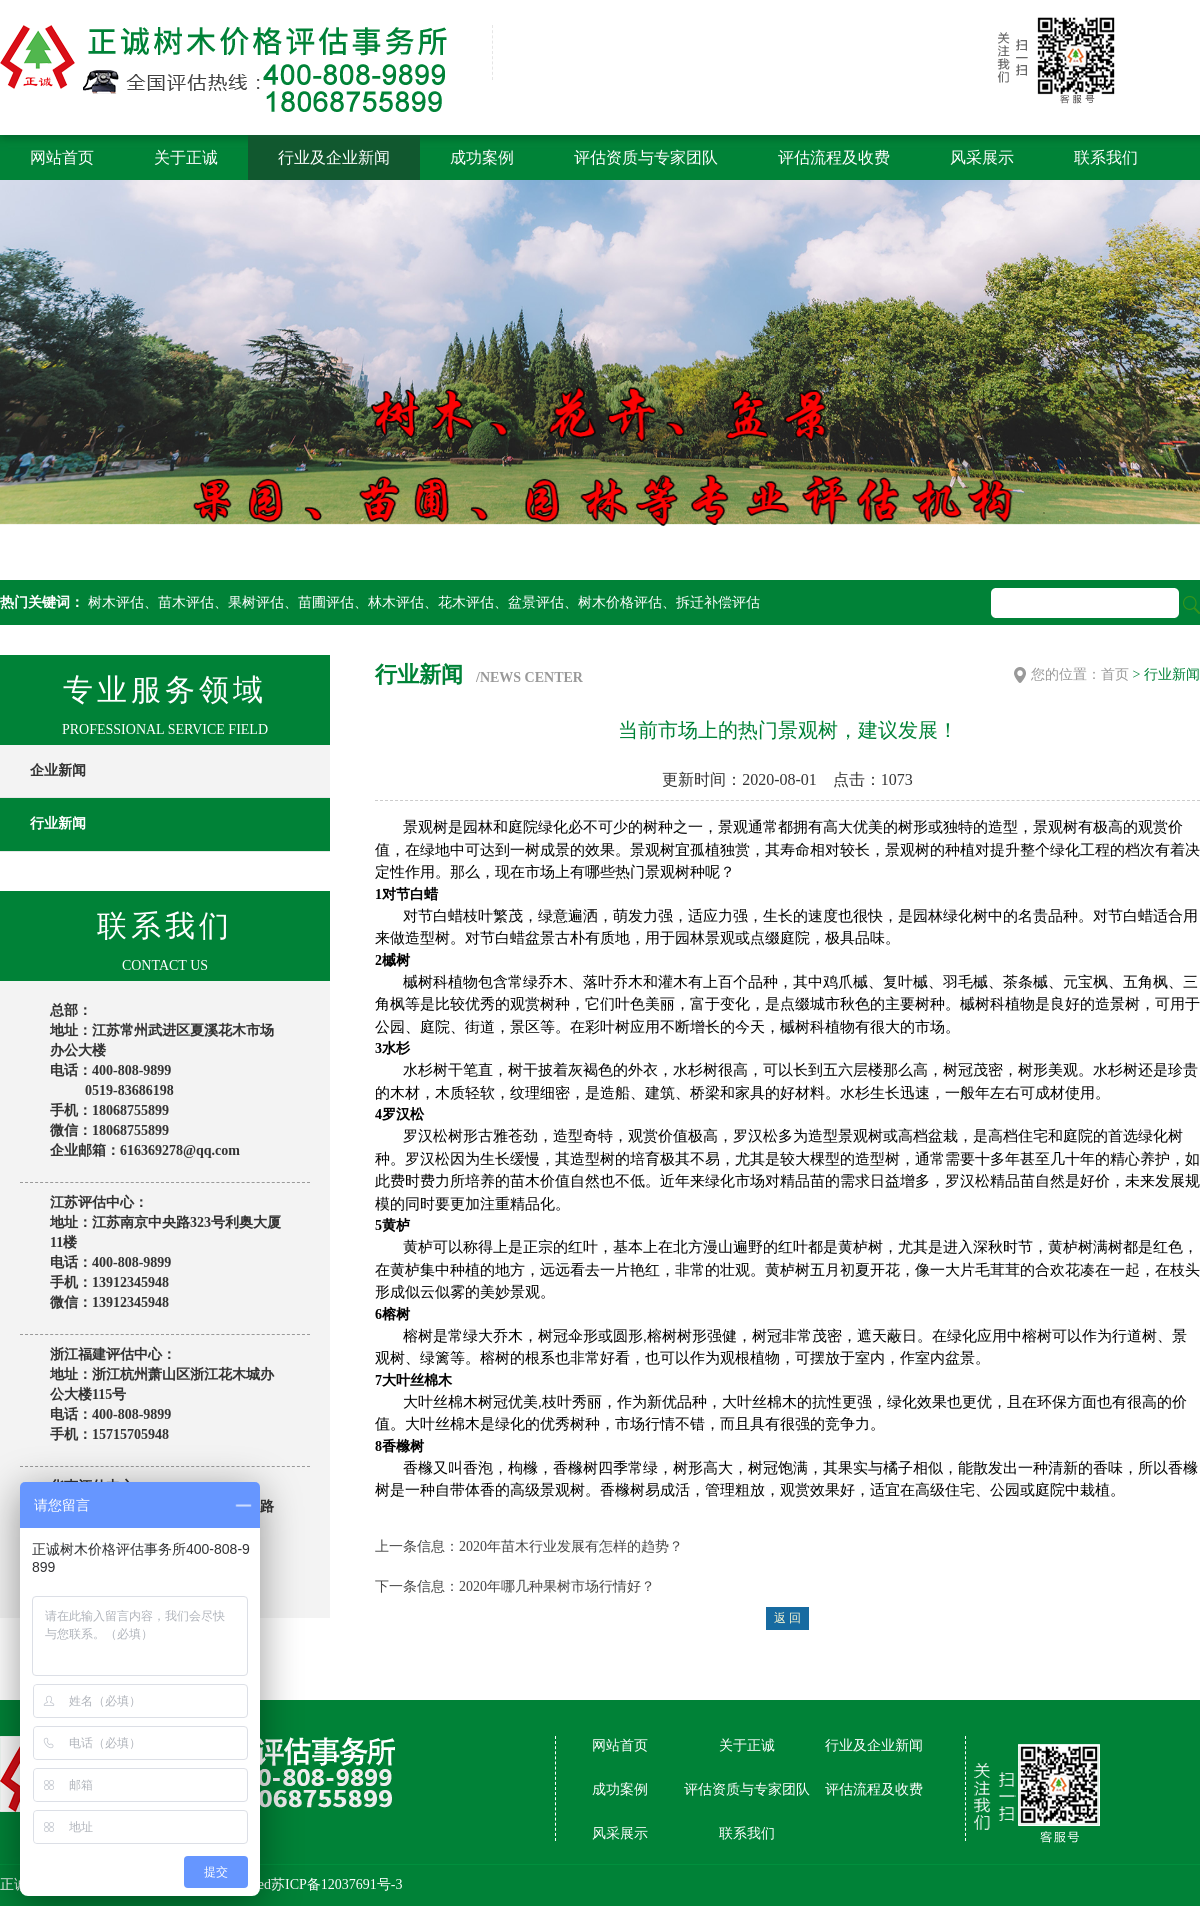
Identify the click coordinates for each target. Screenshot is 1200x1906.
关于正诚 (186, 157)
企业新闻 (58, 770)
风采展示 (982, 157)
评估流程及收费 (834, 157)
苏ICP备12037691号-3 (336, 1884)
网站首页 (62, 157)
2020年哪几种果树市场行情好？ (557, 1586)
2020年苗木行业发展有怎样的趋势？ (571, 1546)
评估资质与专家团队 (646, 157)
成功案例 (482, 157)
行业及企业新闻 (334, 157)
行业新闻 (58, 823)
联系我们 (1106, 157)
